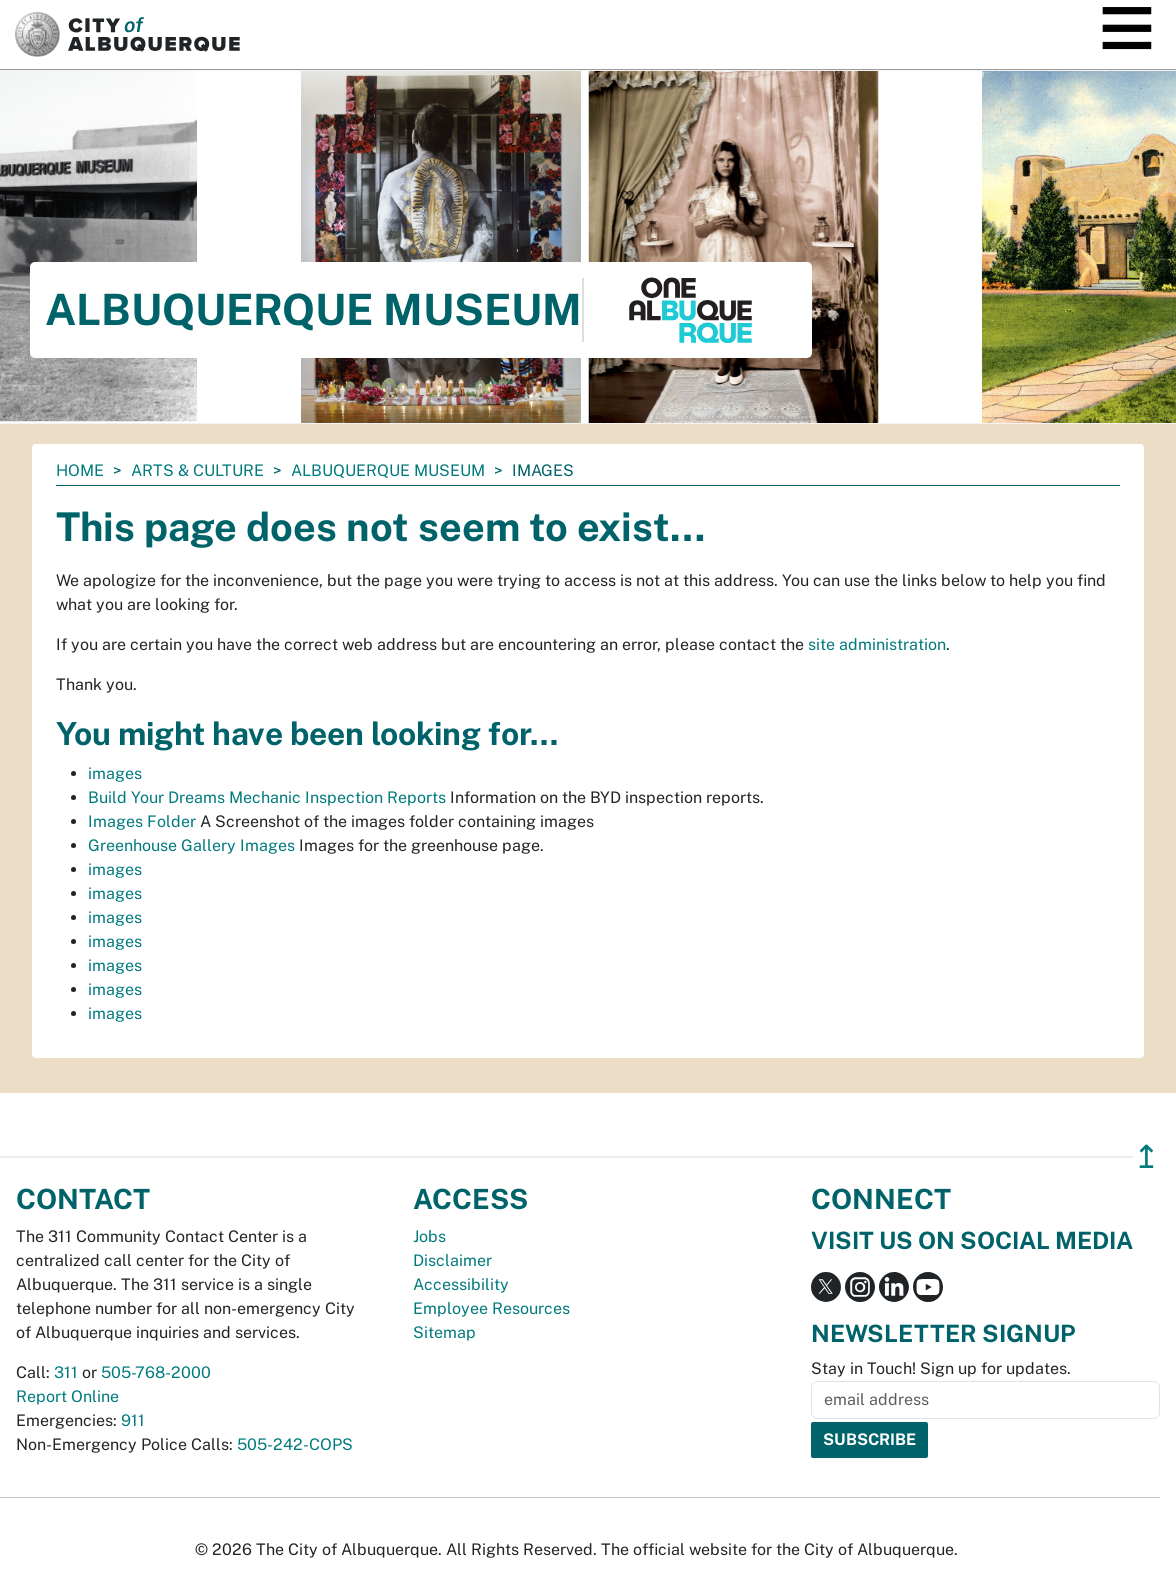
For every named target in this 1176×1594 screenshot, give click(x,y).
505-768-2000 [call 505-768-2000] (156, 1372)
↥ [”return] (1146, 1156)
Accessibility (461, 1284)
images (115, 773)
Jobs (429, 1236)
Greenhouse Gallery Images (191, 845)
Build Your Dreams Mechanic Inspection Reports (267, 797)
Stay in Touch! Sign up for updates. (941, 1368)
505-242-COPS (295, 1444)
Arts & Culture (197, 470)
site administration (877, 644)
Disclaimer (452, 1260)
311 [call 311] (66, 1372)
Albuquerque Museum (388, 470)
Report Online (67, 1396)
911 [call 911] (133, 1420)
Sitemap (444, 1332)
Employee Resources (491, 1308)
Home (80, 470)
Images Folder (142, 821)
